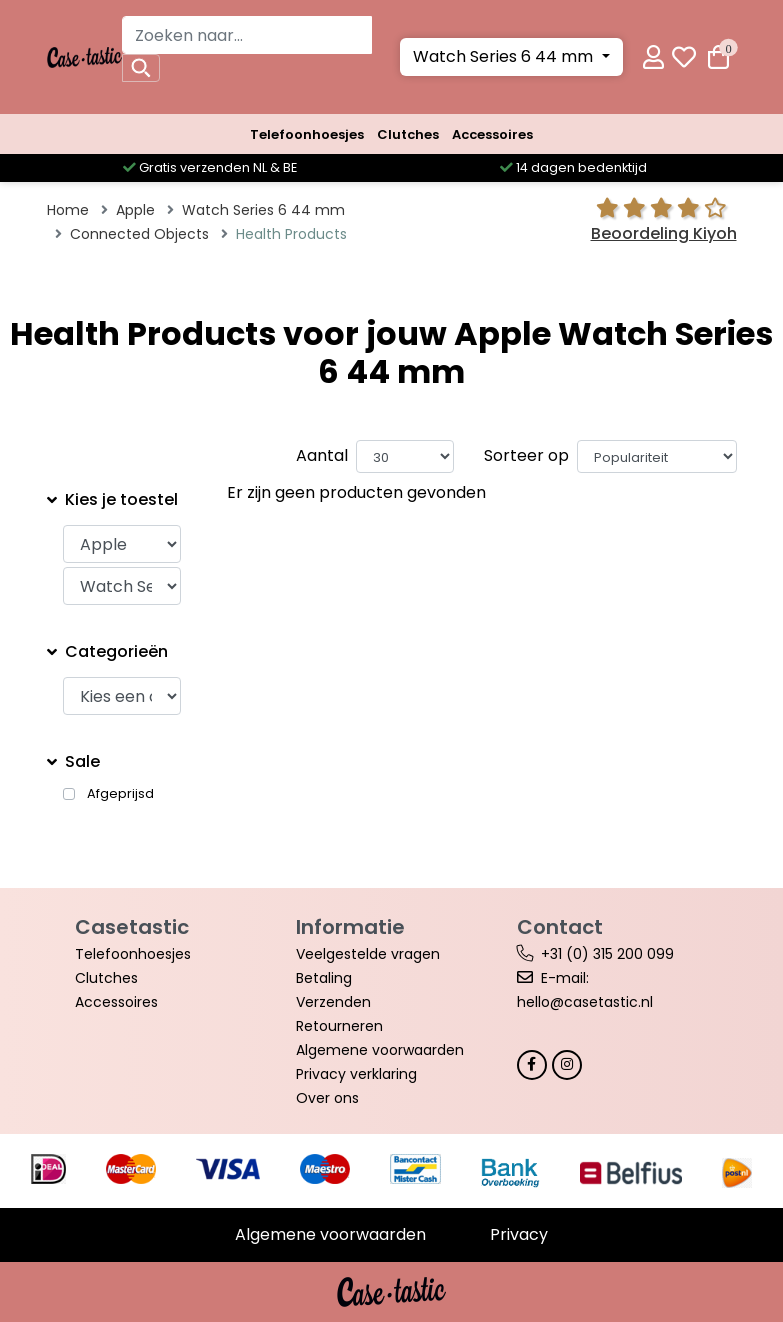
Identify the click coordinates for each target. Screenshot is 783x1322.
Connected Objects (139, 234)
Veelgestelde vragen (368, 954)
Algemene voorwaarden (380, 1050)
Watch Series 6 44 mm (505, 56)
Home (68, 210)
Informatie (350, 927)
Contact (560, 927)
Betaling (324, 978)
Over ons (327, 1098)
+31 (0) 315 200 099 (607, 954)
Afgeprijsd (120, 794)
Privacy (519, 1234)
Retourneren (339, 1026)
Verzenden (333, 1002)
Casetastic (132, 927)
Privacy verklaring (356, 1074)
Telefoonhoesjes (307, 134)
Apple (135, 210)
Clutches (408, 134)
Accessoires (492, 134)
